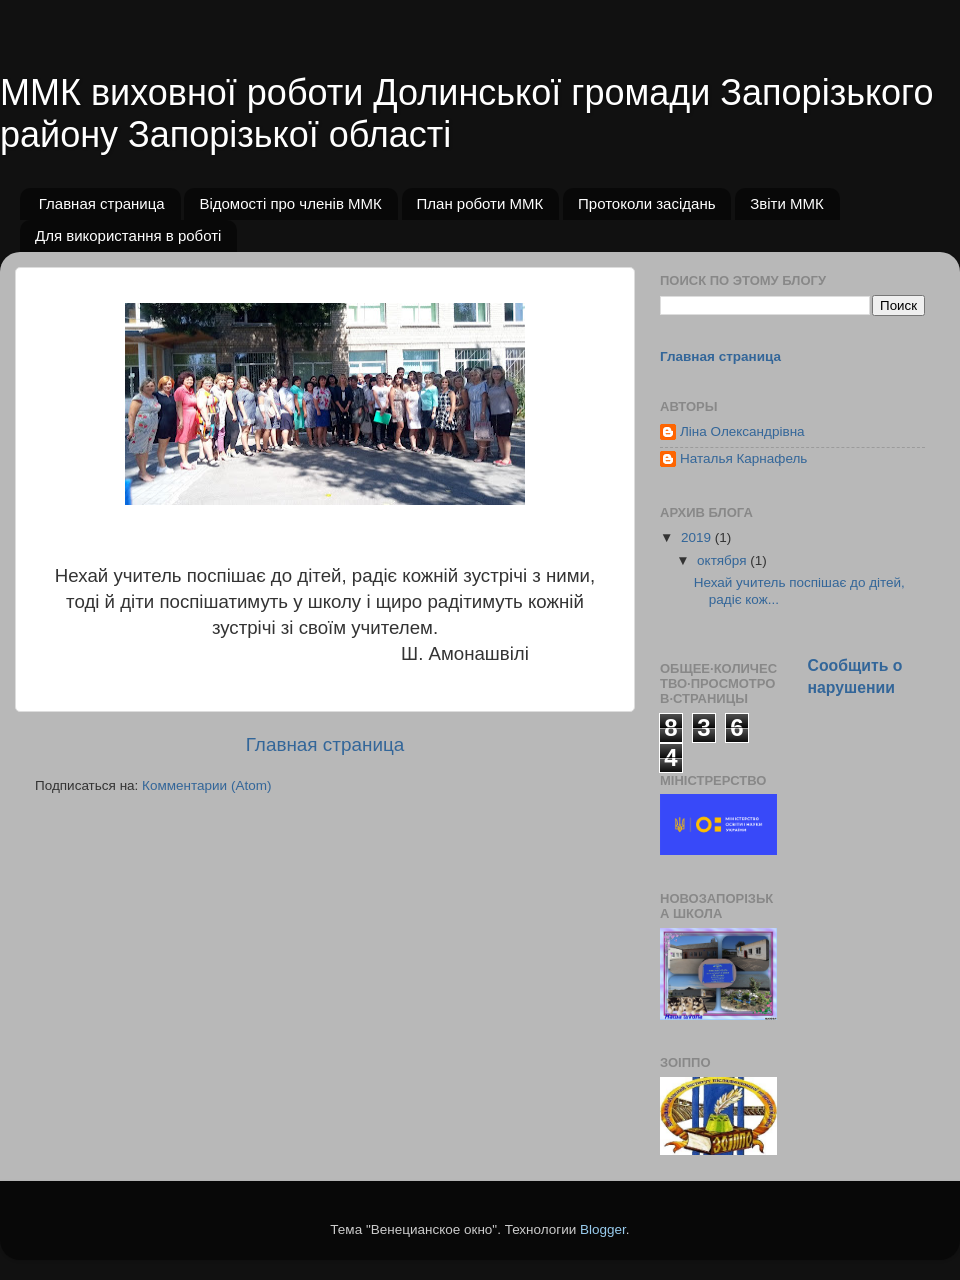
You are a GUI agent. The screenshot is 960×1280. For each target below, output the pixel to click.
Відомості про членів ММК (290, 203)
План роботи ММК (480, 203)
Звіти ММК (787, 203)
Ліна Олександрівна (742, 431)
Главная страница (102, 203)
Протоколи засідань (646, 203)
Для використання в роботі (128, 235)
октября (723, 560)
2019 (698, 537)
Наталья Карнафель (743, 458)
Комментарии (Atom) (206, 785)
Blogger (603, 1229)
